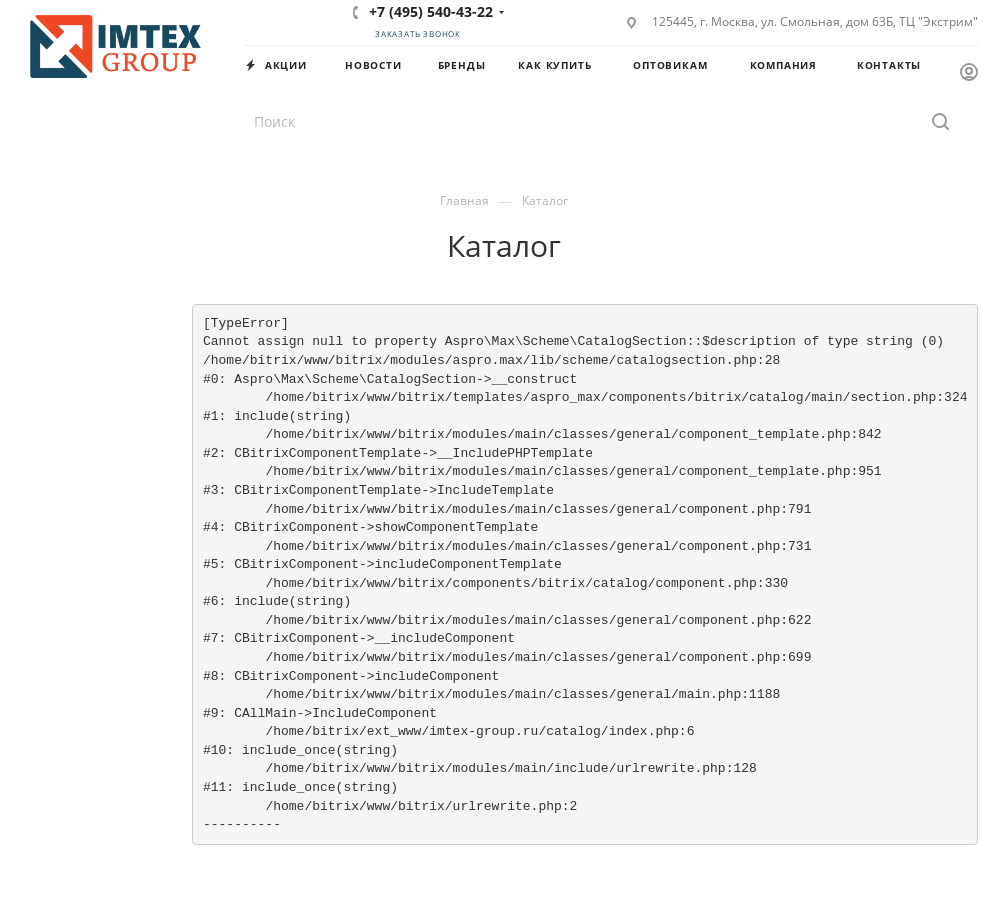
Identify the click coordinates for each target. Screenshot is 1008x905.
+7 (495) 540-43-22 (431, 11)
